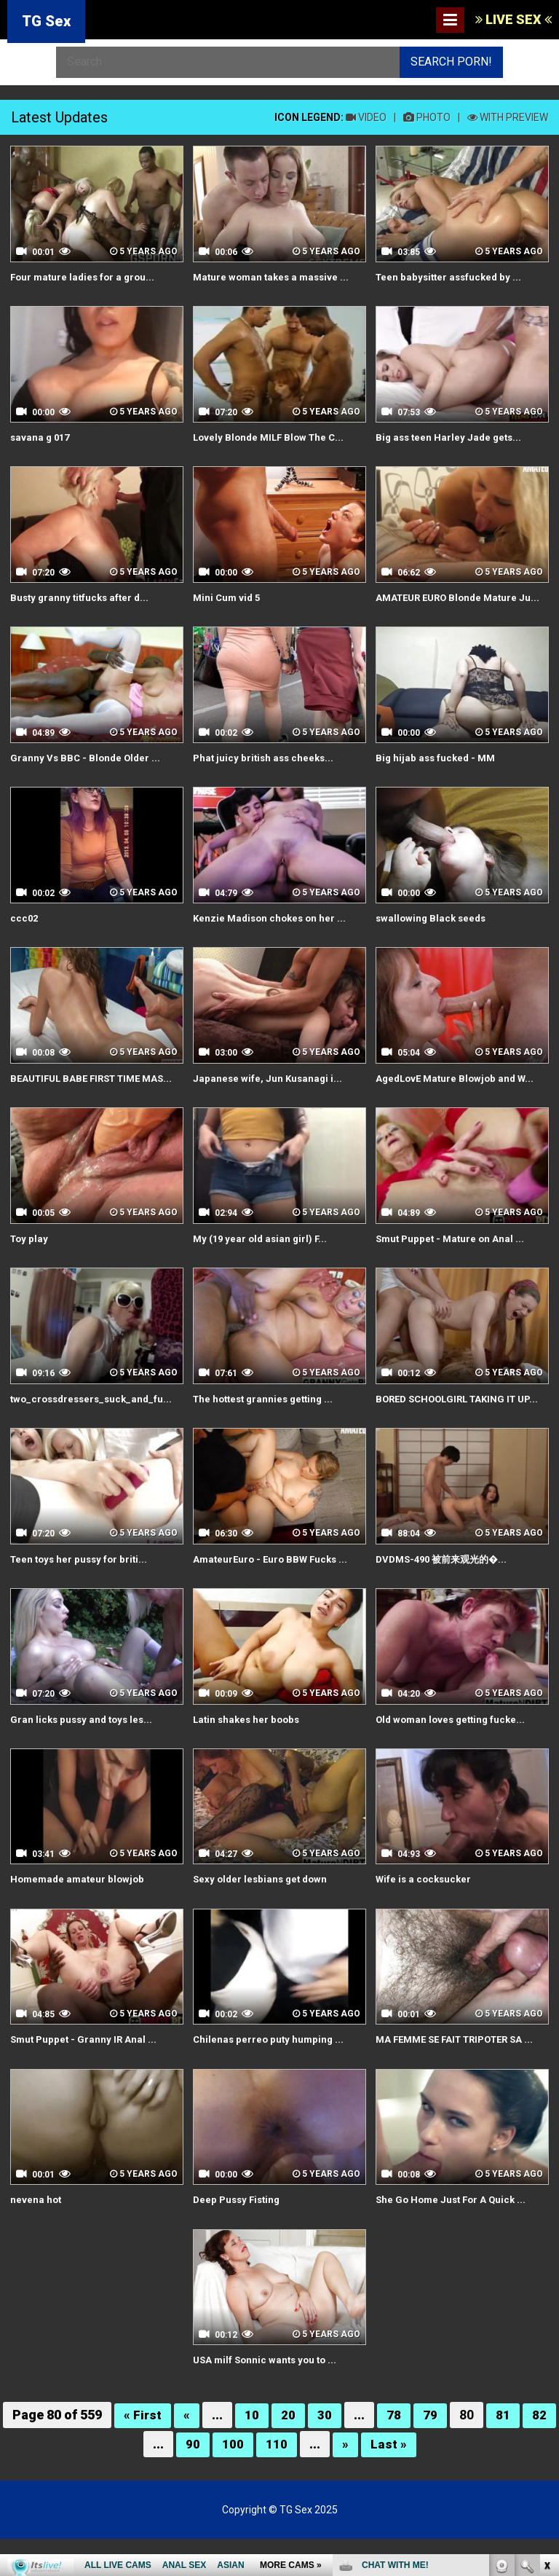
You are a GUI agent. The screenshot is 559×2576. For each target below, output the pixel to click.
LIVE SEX (513, 19)
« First (143, 2452)
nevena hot (36, 2238)
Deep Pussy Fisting (239, 2238)
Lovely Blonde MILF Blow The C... (272, 436)
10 (252, 2452)
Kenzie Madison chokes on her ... (272, 930)
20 (289, 2452)
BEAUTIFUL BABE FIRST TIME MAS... (81, 1098)
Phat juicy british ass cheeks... (266, 771)
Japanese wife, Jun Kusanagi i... (269, 1090)
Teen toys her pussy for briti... (82, 1599)
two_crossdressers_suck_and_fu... (95, 1424)
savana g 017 (41, 436)
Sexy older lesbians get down (263, 1919)
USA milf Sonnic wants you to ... (268, 2398)
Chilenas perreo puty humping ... (270, 2078)
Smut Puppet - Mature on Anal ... (453, 1265)
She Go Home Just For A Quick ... (454, 2238)
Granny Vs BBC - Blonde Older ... (87, 771)
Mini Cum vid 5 (228, 596)
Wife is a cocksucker (425, 1919)
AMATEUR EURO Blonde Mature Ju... (451, 604)
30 (325, 2452)
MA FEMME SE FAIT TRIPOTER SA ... (462, 2078)
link (546, 2348)
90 (193, 2481)
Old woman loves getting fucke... (454, 1758)
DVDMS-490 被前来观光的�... (446, 1599)
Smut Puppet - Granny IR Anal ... (85, 2078)
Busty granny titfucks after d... (82, 596)
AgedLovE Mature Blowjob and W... (459, 1090)
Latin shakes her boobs (249, 1758)
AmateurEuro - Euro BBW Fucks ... (273, 1599)
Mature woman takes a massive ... (274, 277)
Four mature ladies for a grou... (85, 277)
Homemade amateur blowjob (80, 1919)
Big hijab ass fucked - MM (438, 771)
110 (277, 2481)
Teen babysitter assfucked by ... (452, 277)
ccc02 (24, 930)
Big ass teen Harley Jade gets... (451, 436)
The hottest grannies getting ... (267, 1424)
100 (233, 2481)
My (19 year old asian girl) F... (263, 1265)
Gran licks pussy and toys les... (84, 1758)
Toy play (30, 1265)
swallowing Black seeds (433, 930)
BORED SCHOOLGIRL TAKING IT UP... (451, 1431)
